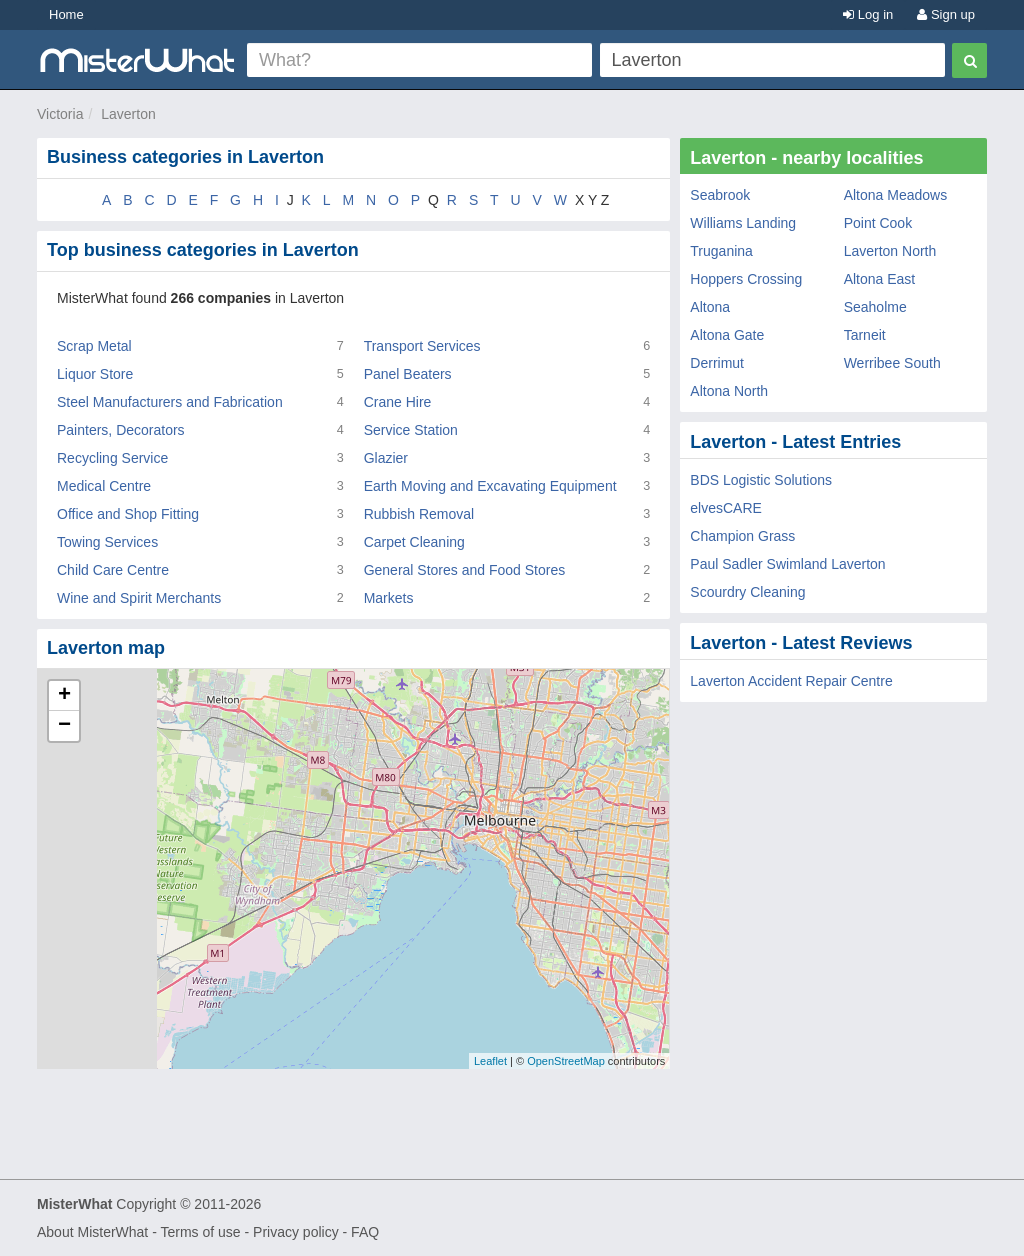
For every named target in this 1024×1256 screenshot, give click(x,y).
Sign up (946, 14)
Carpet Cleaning (414, 542)
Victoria (60, 114)
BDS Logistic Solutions (761, 480)
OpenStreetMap (566, 1061)
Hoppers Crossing (746, 279)
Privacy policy (296, 1232)
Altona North (729, 391)
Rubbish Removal (419, 514)
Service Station (411, 430)
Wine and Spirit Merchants (139, 598)
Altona (710, 307)
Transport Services (422, 346)
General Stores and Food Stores (465, 570)
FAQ (365, 1232)
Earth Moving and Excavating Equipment (490, 486)
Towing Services (107, 542)
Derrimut (717, 363)
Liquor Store (95, 374)
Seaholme (875, 307)
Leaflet (490, 1061)
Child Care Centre (113, 570)
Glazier (386, 458)
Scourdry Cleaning (747, 592)
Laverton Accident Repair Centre (791, 681)
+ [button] (64, 696)
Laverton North (890, 251)
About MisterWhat (92, 1232)
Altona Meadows (896, 195)
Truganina (721, 251)
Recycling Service (112, 458)
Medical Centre (104, 486)
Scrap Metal (94, 346)
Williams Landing (743, 223)
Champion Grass (742, 536)
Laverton (128, 114)
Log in (868, 14)
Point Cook (878, 223)
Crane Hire (398, 402)
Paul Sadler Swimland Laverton (787, 564)
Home (66, 14)
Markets (389, 598)
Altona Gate (727, 335)
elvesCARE (726, 508)
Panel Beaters (408, 374)
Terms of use (200, 1232)
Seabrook (720, 195)
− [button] (64, 726)
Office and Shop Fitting (128, 514)
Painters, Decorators (121, 430)
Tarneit (865, 335)
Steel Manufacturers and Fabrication (170, 402)
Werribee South (892, 363)
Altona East (880, 279)
